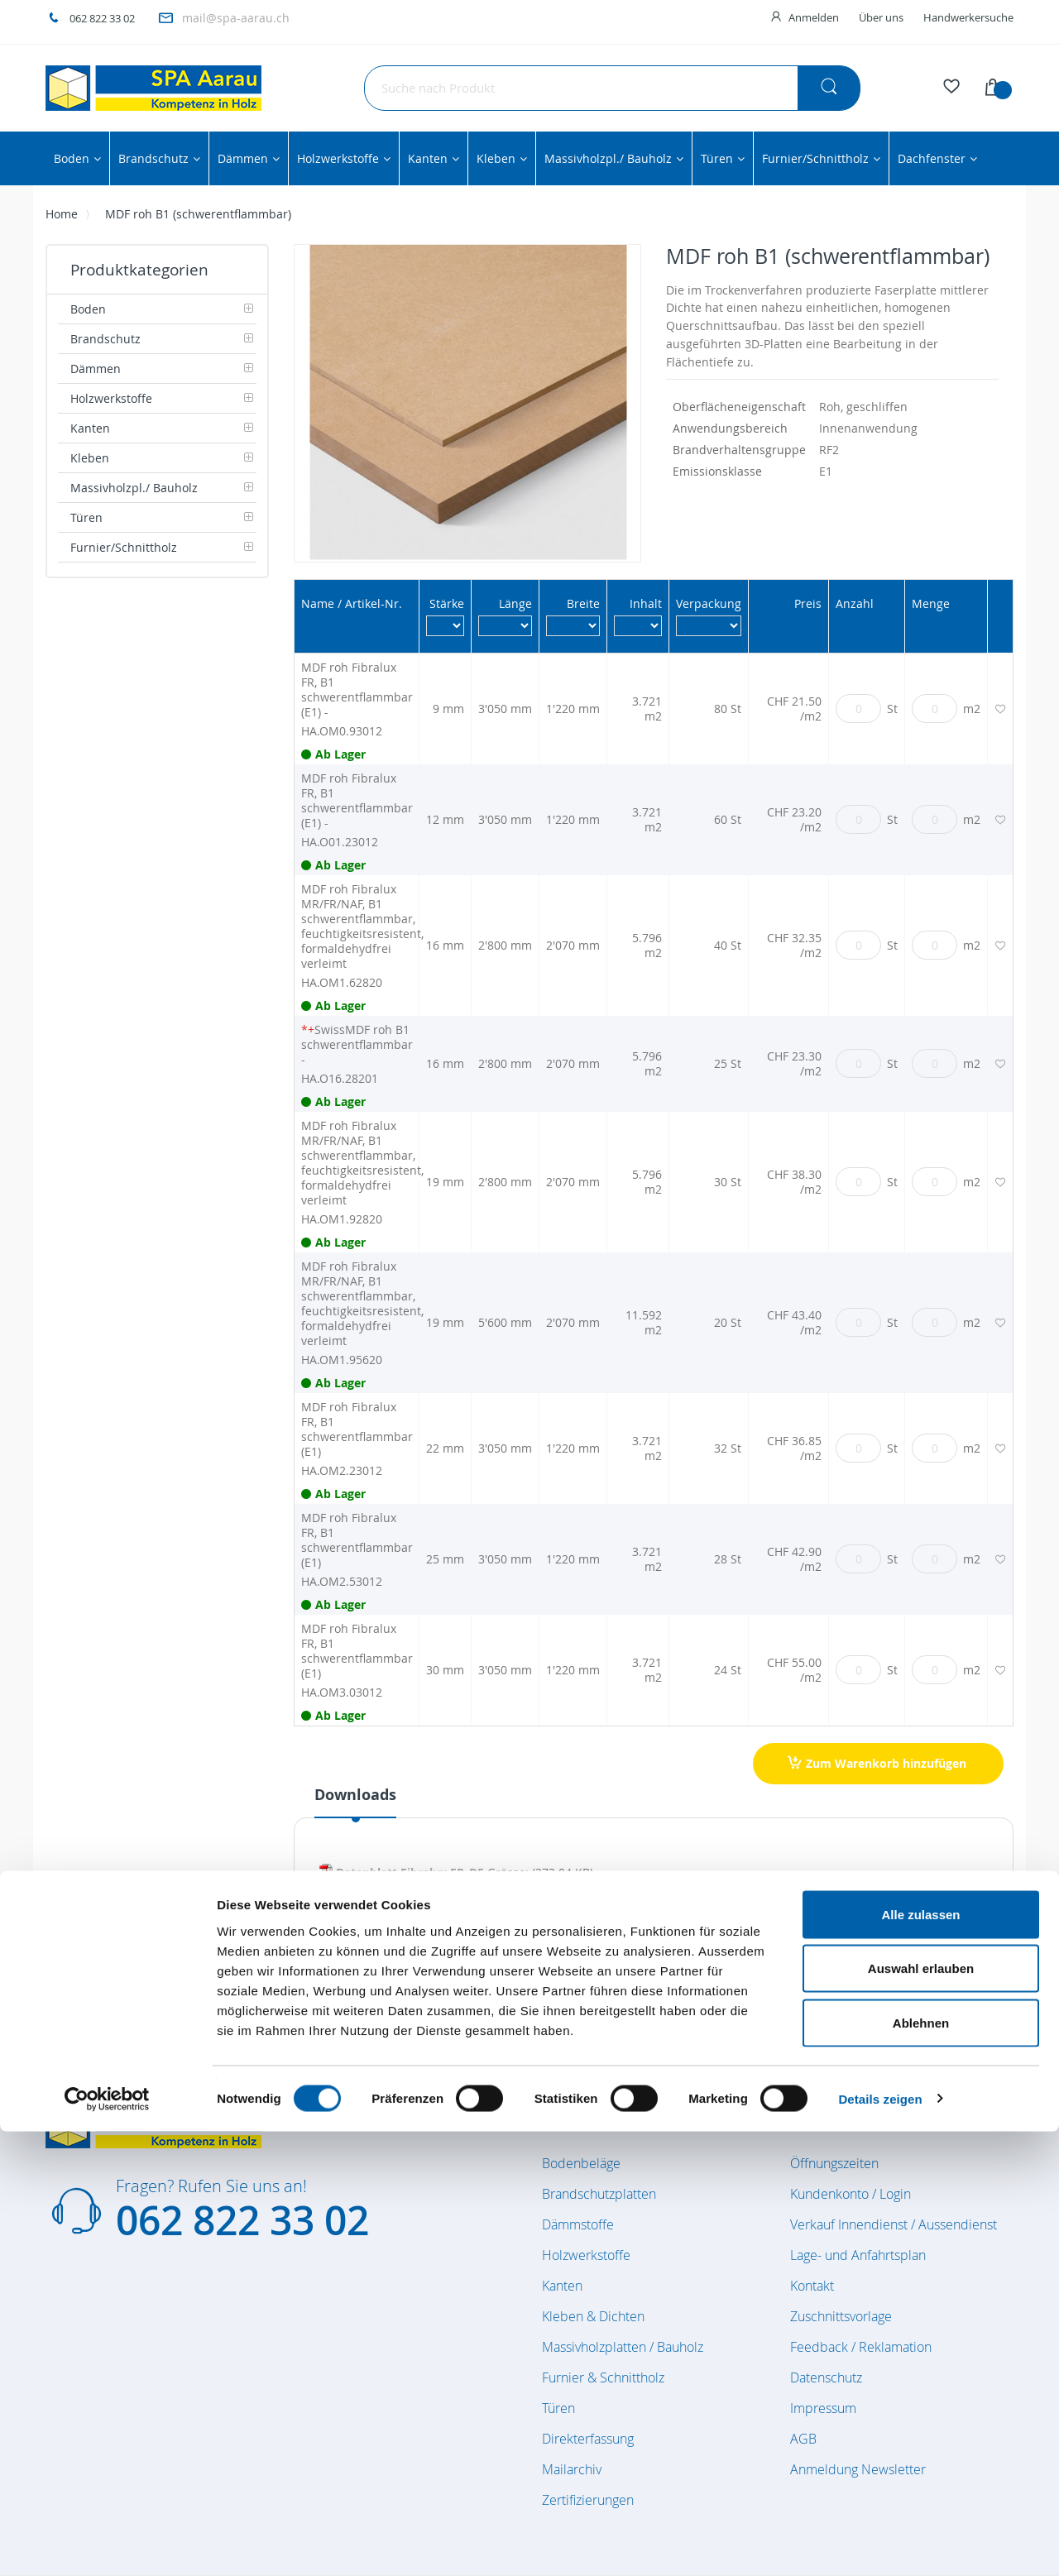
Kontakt (812, 2286)
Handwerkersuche (968, 17)
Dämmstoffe (578, 2224)
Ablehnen (921, 2467)
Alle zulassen (920, 2359)
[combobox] (612, 88)
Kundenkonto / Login (850, 2194)
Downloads (355, 1794)
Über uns (881, 17)
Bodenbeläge (581, 2163)
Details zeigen (880, 2543)
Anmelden (813, 17)
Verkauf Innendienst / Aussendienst (893, 2224)
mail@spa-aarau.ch (236, 18)
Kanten (562, 2286)
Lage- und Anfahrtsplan (858, 2255)
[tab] (355, 1800)
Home (62, 214)
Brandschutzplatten (599, 2194)
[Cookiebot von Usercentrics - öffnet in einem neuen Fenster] (107, 2543)
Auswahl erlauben (921, 2413)
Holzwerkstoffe (586, 2255)
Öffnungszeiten (834, 2163)
